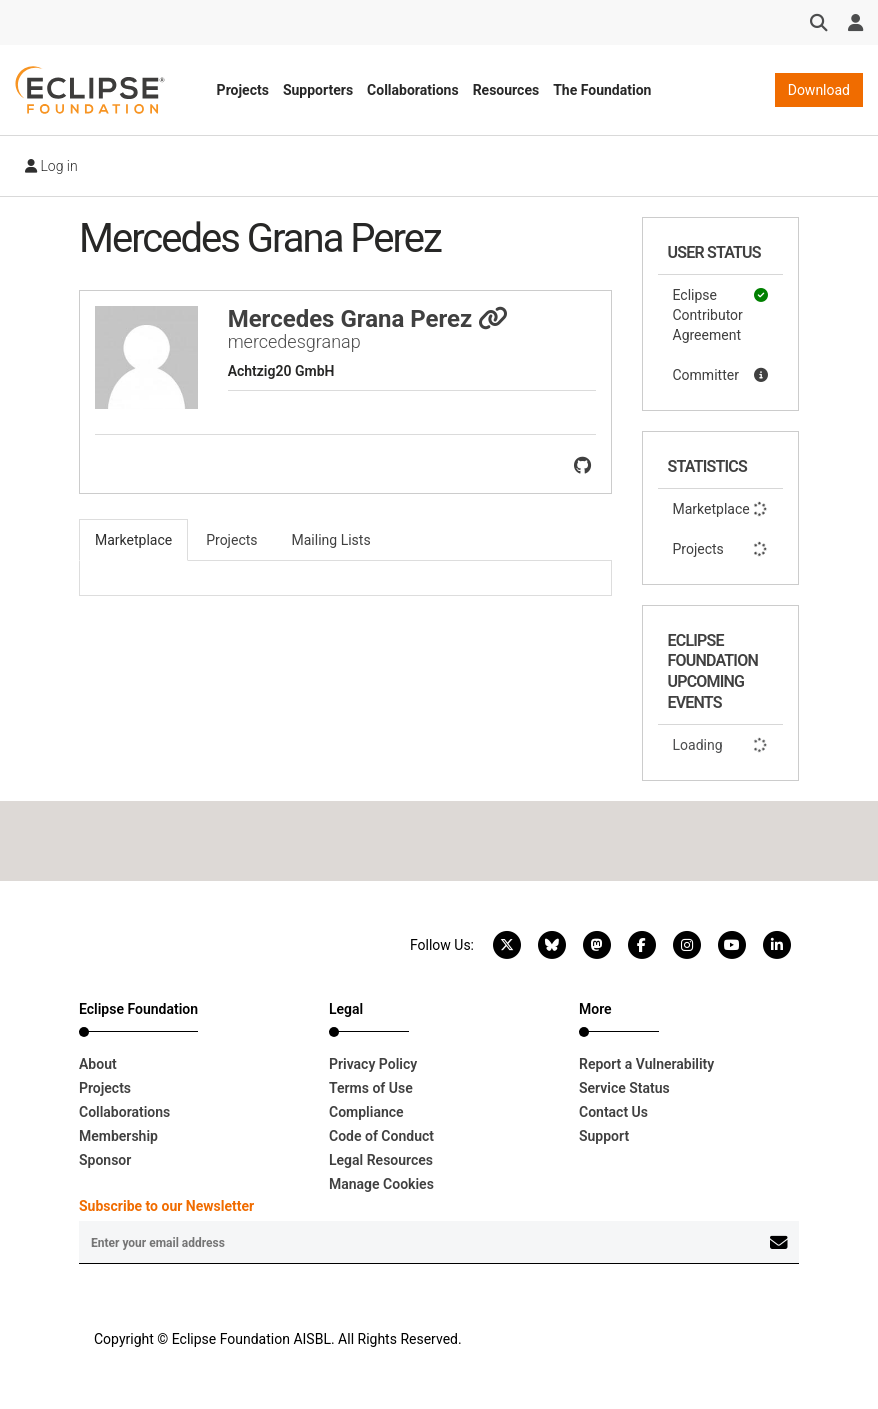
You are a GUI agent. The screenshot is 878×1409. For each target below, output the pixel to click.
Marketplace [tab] (133, 540)
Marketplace (721, 509)
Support (604, 1136)
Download (819, 90)
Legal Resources (381, 1160)
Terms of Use (371, 1088)
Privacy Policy (373, 1064)
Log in (51, 166)
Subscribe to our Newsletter (166, 1206)
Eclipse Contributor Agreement (721, 314)
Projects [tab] (231, 540)
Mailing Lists (331, 540)
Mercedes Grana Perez (368, 319)
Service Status (624, 1088)
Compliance (366, 1112)
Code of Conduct (381, 1136)
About (98, 1064)
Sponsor (105, 1160)
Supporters (318, 90)
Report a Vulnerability (646, 1064)
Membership (118, 1136)
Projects (243, 90)
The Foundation (602, 90)
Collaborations (413, 90)
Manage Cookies (381, 1184)
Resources (506, 90)
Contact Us (613, 1112)
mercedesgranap (294, 341)
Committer (721, 375)
